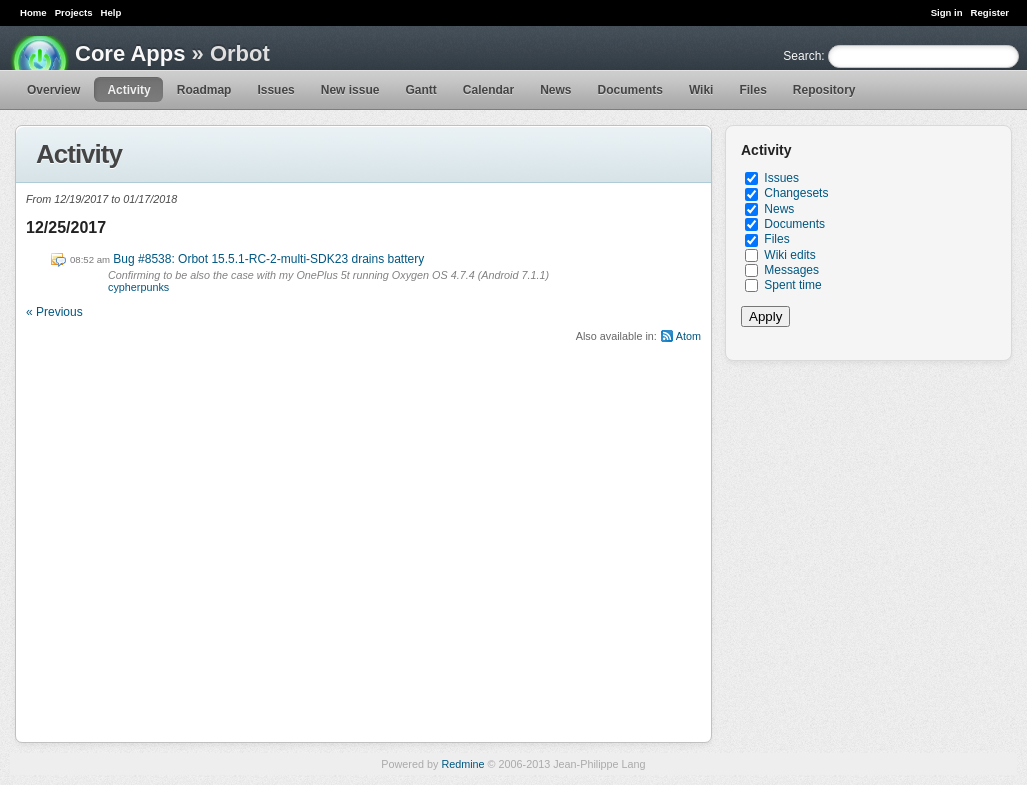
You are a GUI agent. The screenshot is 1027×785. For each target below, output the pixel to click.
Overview (53, 90)
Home (33, 12)
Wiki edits (789, 255)
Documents (630, 90)
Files (752, 90)
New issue (350, 90)
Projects (74, 12)
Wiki (701, 90)
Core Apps (130, 53)
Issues (275, 90)
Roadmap (204, 90)
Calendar (488, 90)
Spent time (792, 285)
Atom (688, 336)
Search (802, 56)
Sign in (947, 12)
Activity (128, 90)
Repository (824, 90)
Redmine (462, 764)
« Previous (54, 312)
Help (111, 12)
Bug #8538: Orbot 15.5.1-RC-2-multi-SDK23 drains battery (268, 259)
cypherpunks (138, 287)
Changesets (796, 193)
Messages (791, 270)
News (555, 90)
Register (990, 12)
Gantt (420, 90)
